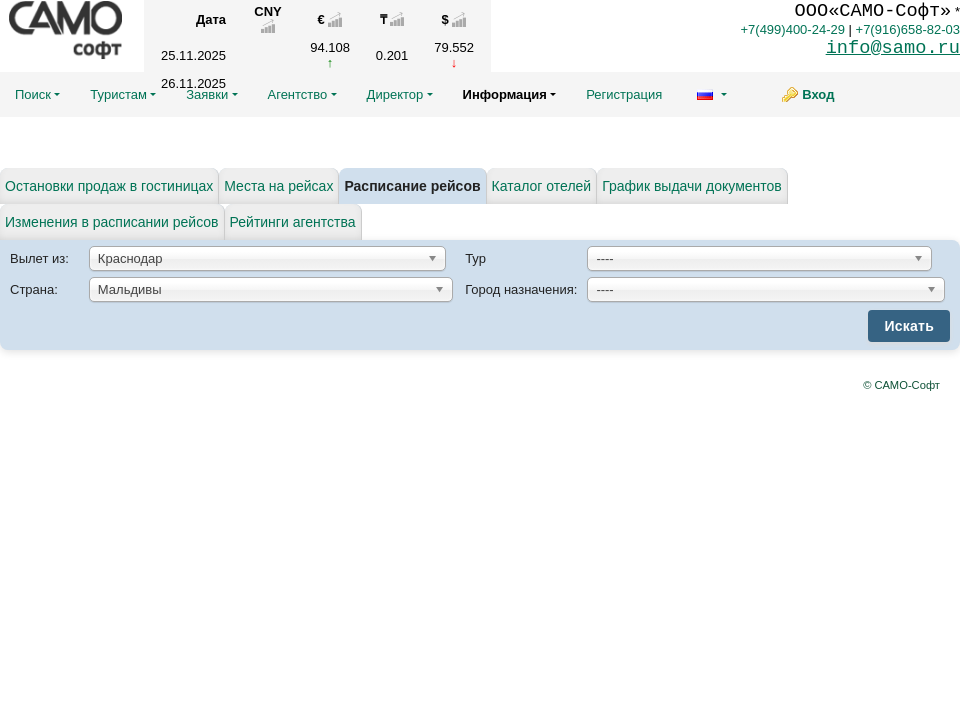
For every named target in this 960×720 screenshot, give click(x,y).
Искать (909, 326)
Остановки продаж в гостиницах (109, 186)
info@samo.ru (893, 48)
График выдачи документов (692, 186)
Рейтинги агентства (293, 222)
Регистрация (624, 94)
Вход (818, 94)
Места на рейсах (278, 186)
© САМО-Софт (901, 385)
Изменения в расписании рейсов (112, 222)
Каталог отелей (542, 186)
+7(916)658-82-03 (908, 29)
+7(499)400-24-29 (792, 29)
